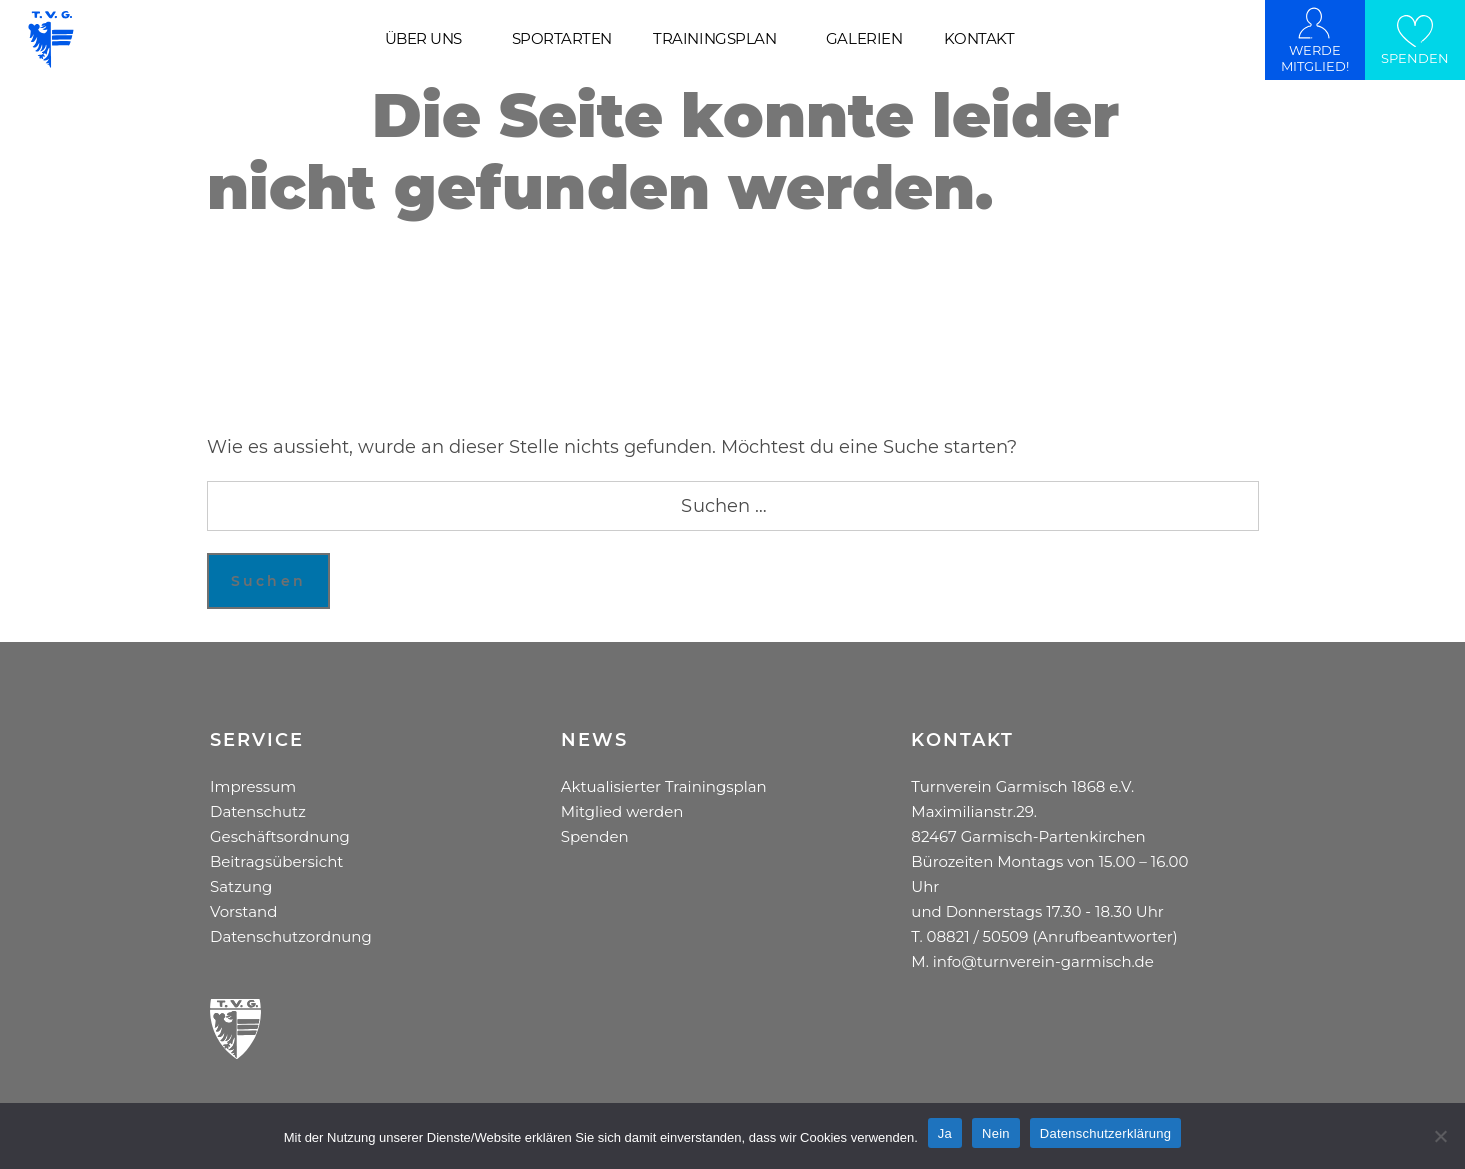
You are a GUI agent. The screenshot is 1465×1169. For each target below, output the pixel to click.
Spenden (595, 836)
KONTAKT (979, 39)
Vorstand (243, 911)
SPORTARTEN (562, 39)
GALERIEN (864, 39)
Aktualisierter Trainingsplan (664, 786)
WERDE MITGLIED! (1315, 58)
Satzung (241, 886)
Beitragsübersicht (276, 861)
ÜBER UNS (423, 39)
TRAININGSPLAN (714, 39)
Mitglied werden (622, 811)
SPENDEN (1415, 58)
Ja (945, 1133)
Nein (996, 1133)
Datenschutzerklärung (1105, 1133)
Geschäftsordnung (280, 836)
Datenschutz (258, 811)
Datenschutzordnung (291, 936)
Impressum (253, 786)
